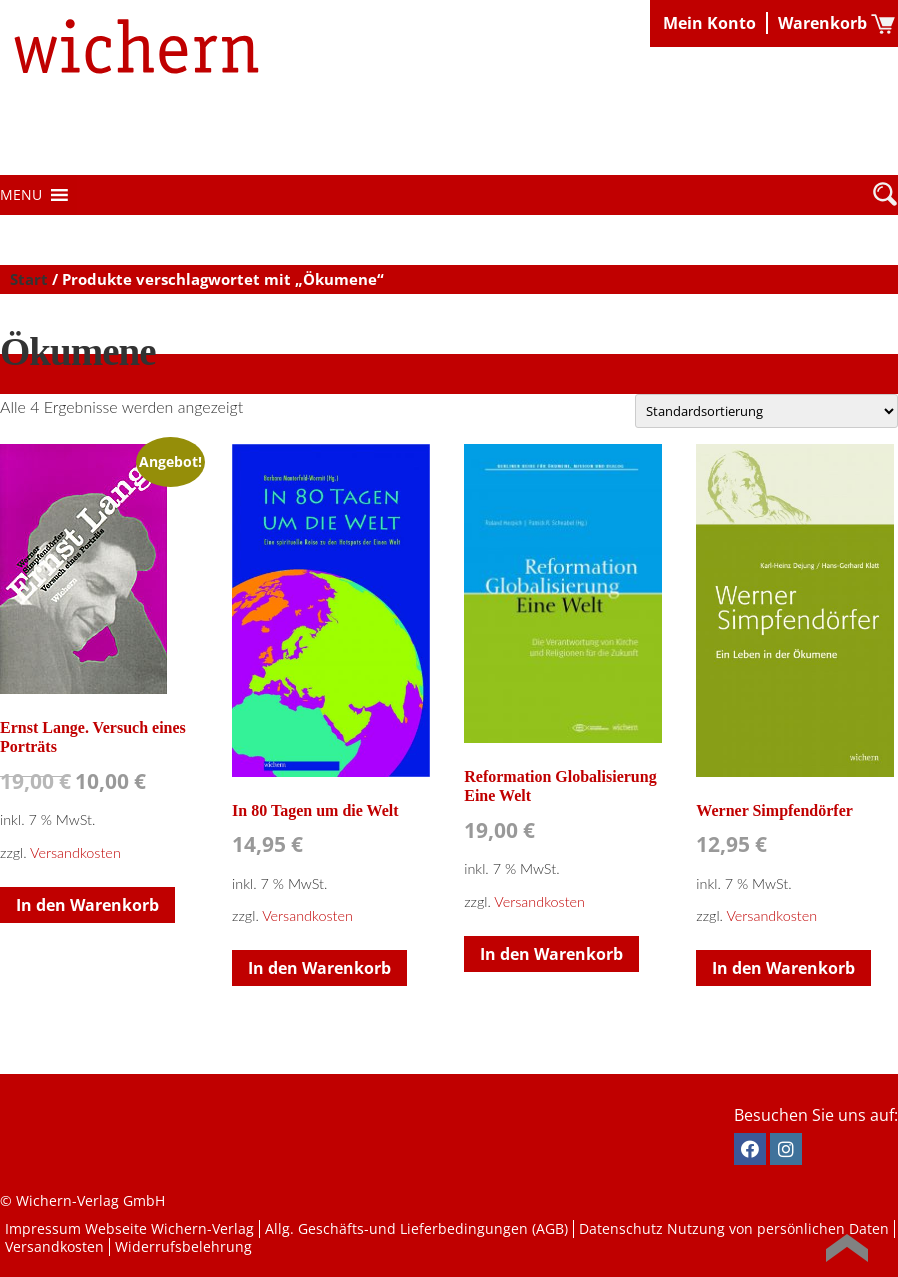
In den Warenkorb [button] (87, 905)
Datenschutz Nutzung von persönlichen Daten (734, 1228)
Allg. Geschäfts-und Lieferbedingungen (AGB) (416, 1228)
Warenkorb (822, 23)
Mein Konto (709, 23)
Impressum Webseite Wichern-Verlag (129, 1228)
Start (29, 279)
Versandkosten (75, 852)
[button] (21, 195)
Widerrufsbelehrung (183, 1246)
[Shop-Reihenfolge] (766, 411)
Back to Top (847, 1248)
